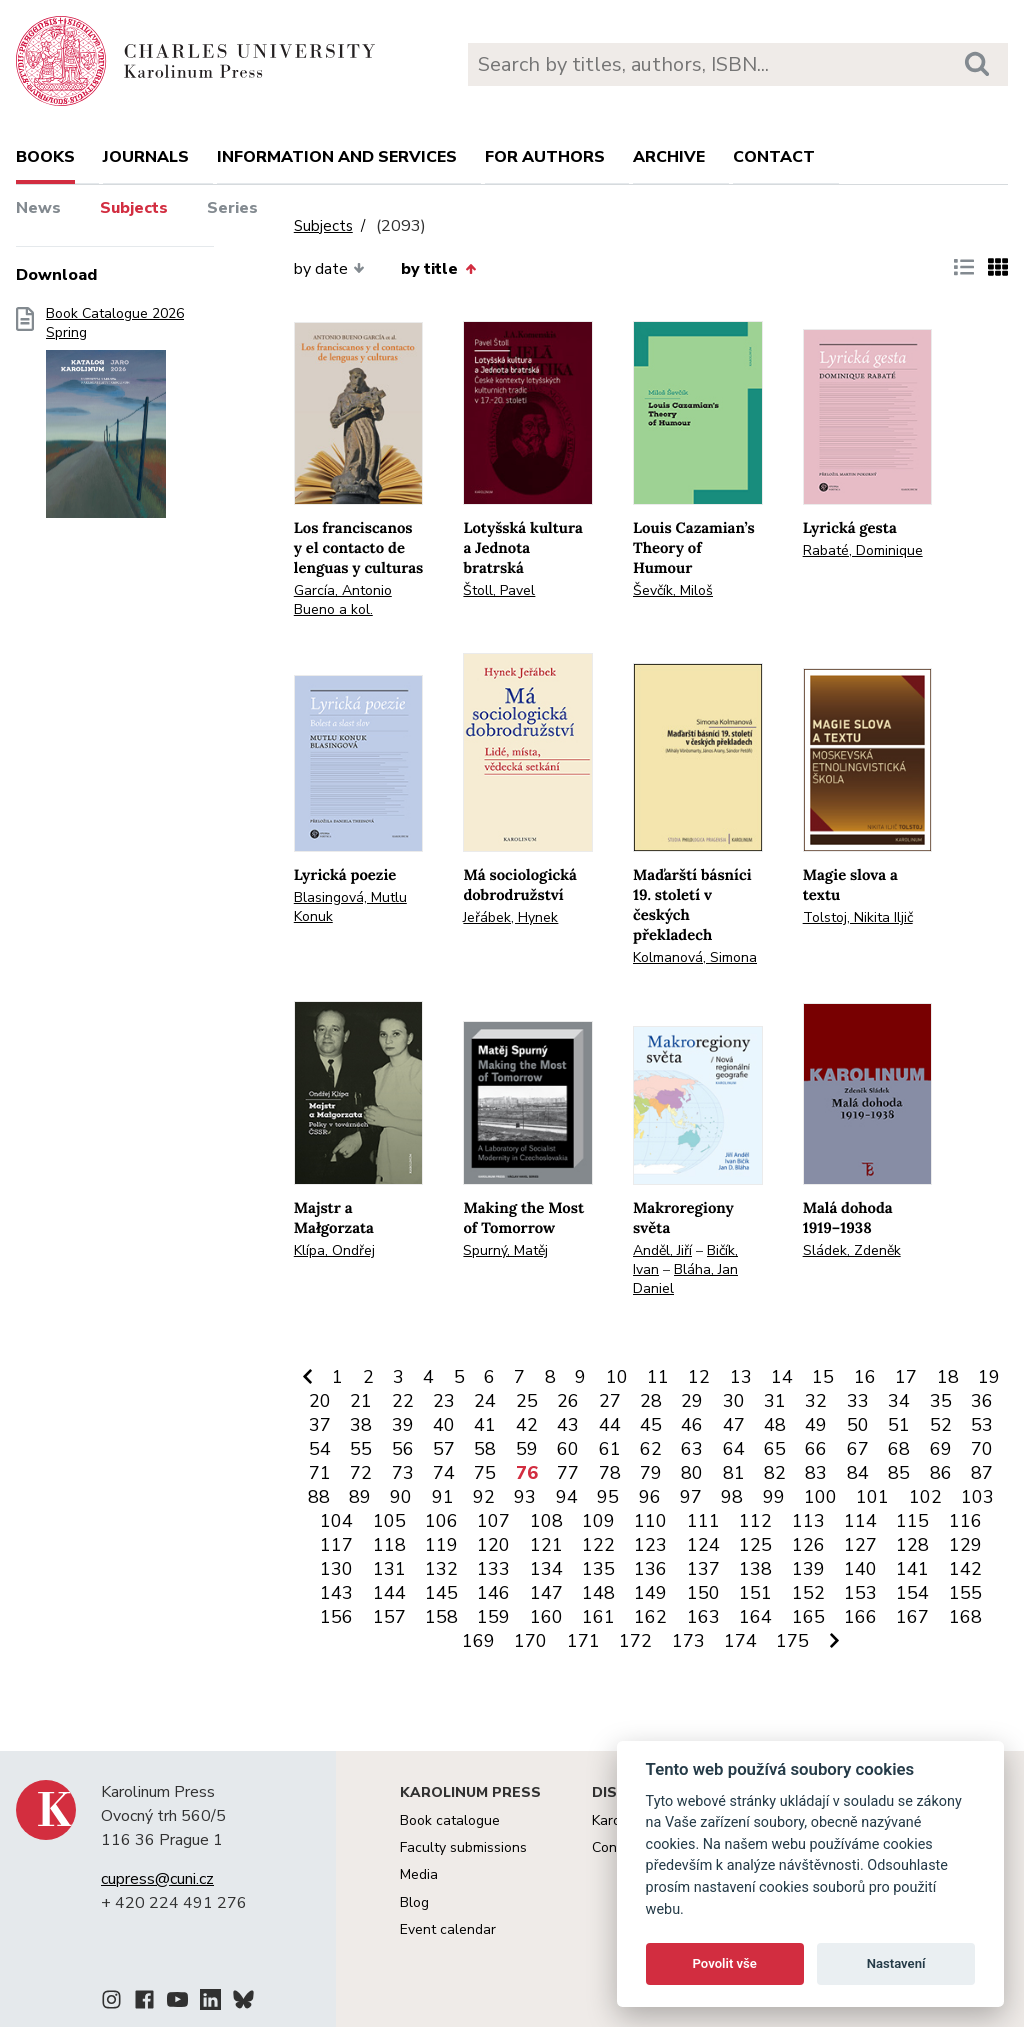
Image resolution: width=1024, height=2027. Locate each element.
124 (703, 1545)
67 (858, 1449)
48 (775, 1425)
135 (598, 1569)
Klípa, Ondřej (334, 1250)
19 (989, 1377)
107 (493, 1521)
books (45, 157)
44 (610, 1425)
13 (741, 1377)
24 (485, 1401)
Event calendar (448, 1929)
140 (860, 1569)
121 (546, 1545)
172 (635, 1641)
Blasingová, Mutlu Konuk (350, 907)
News (38, 208)
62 (651, 1449)
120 (493, 1545)
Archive (669, 157)
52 (941, 1425)
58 (485, 1449)
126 (808, 1545)
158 (441, 1617)
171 (583, 1641)
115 (912, 1521)
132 (441, 1569)
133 (493, 1569)
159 (493, 1617)
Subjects (134, 208)
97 (691, 1497)
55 (361, 1449)
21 (361, 1401)
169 (478, 1641)
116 (965, 1521)
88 (319, 1497)
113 (808, 1521)
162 (650, 1617)
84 (858, 1473)
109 (598, 1521)
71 (320, 1473)
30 (734, 1401)
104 (336, 1521)
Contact (774, 157)
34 (899, 1401)
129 (965, 1545)
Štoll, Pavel (499, 590)
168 (965, 1617)
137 (703, 1569)
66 (816, 1449)
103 (977, 1497)
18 (948, 1377)
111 (703, 1521)
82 (775, 1473)
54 (320, 1449)
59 (527, 1449)
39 (403, 1425)
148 (598, 1593)
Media (419, 1874)
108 (546, 1521)
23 (444, 1401)
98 (732, 1497)
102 (925, 1497)
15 (823, 1377)
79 (651, 1473)
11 (658, 1377)
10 (617, 1377)
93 (525, 1497)
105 (389, 1521)
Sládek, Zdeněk (852, 1250)
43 (568, 1425)
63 (692, 1449)
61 (610, 1449)
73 (403, 1473)
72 (361, 1473)
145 (441, 1593)
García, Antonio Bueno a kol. (343, 600)
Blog (414, 1902)
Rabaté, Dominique (863, 550)
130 (336, 1569)
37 (320, 1425)
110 (650, 1521)
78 (610, 1473)
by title (438, 269)
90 (401, 1497)
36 (982, 1401)
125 (755, 1545)
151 (755, 1593)
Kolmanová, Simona (695, 957)
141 (912, 1569)
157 (389, 1617)
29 (692, 1401)
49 (816, 1425)
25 (527, 1401)
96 (650, 1497)
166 (860, 1617)
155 (965, 1593)
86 (941, 1473)
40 (444, 1425)
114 (860, 1521)
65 (775, 1449)
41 (485, 1425)
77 (568, 1473)
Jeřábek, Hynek (510, 917)
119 (441, 1545)
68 (899, 1449)
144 (389, 1593)
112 (755, 1521)
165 (808, 1617)
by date (329, 269)
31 (775, 1401)
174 (740, 1641)
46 (692, 1425)
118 (389, 1545)
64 (734, 1449)
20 (320, 1401)
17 (906, 1377)
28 (651, 1401)
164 (755, 1617)
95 (608, 1497)
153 (860, 1593)
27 (610, 1401)
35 (941, 1401)
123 (650, 1545)
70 (982, 1449)
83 (816, 1473)
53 (982, 1425)
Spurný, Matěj (505, 1250)
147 (546, 1593)
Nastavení (896, 1963)
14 (782, 1377)
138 (755, 1569)
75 (485, 1473)
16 (865, 1377)
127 (860, 1545)
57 (444, 1449)
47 (734, 1425)
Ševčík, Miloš (673, 590)
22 (403, 1401)
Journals (146, 157)
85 (899, 1473)
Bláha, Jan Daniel (685, 1279)
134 (546, 1569)
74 (444, 1473)
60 (568, 1449)
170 (530, 1641)
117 (336, 1545)
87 (982, 1473)
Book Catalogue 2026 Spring (115, 419)
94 (567, 1497)
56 (403, 1449)
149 (650, 1593)
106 (441, 1521)
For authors (545, 157)
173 (688, 1641)
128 (912, 1545)
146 (493, 1593)
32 (816, 1401)
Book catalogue (450, 1820)
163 (703, 1617)
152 (808, 1593)
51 (899, 1425)
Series (232, 208)
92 (484, 1497)
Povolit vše (725, 1963)
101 (872, 1497)
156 (336, 1617)
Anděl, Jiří (662, 1250)
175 (792, 1641)
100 (820, 1497)
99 (774, 1497)
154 (912, 1593)
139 (808, 1569)
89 (360, 1497)
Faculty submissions (463, 1847)
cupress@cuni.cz (157, 1879)
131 (389, 1569)
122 (598, 1545)
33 (858, 1401)
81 (734, 1473)
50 (858, 1425)
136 (650, 1569)
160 (546, 1617)
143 (336, 1593)
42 (527, 1425)
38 (361, 1425)
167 (912, 1617)
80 (692, 1473)
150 (703, 1593)
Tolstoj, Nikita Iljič (858, 917)
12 (699, 1377)
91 (443, 1497)
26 (568, 1401)
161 (598, 1617)
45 (651, 1425)
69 (941, 1449)
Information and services (337, 157)
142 (965, 1569)
